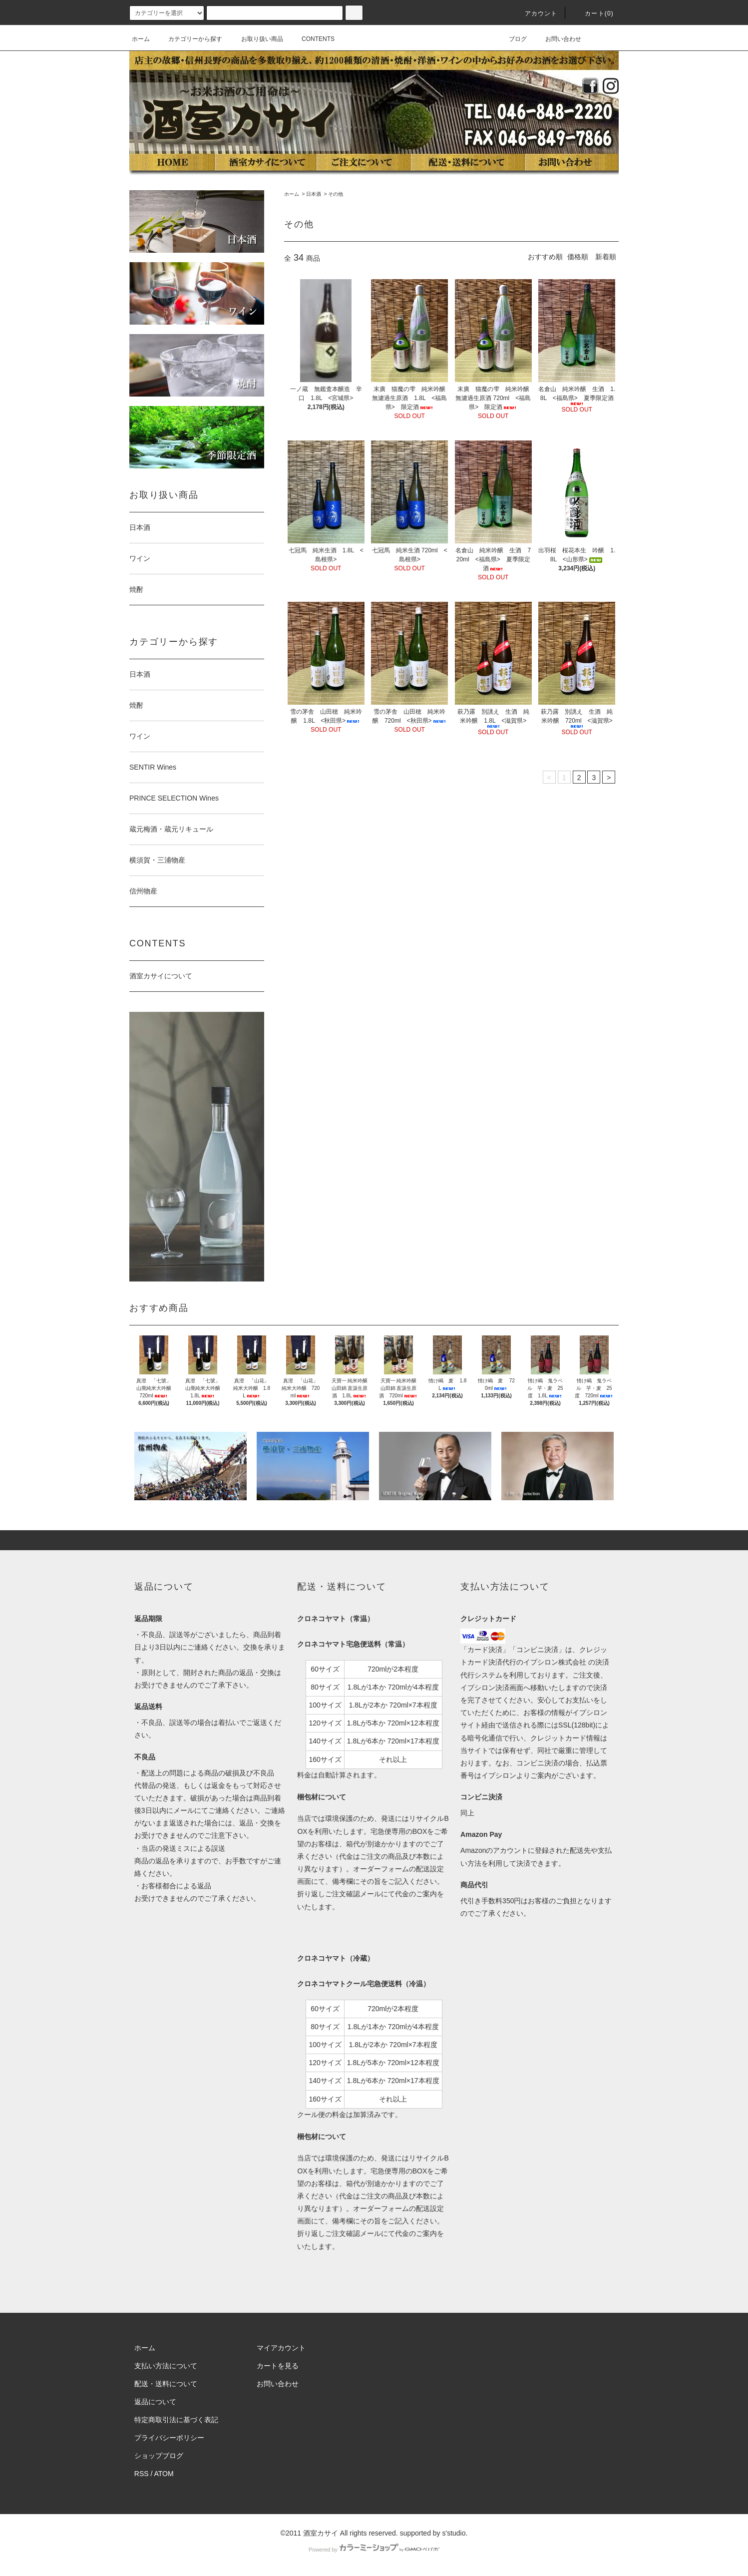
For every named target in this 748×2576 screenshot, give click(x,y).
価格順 (577, 257)
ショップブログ (158, 2456)
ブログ (512, 38)
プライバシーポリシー (169, 2438)
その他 (335, 194)
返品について (155, 2402)
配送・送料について (165, 2384)
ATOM (164, 2474)
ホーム (141, 38)
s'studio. (454, 2533)
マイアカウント (281, 2348)
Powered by (374, 2550)
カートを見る (278, 2366)
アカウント (535, 13)
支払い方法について (165, 2366)
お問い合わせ (557, 38)
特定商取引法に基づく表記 (176, 2420)
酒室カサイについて (160, 976)
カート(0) (593, 13)
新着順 (605, 257)
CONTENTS (312, 38)
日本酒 (313, 194)
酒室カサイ (320, 2533)
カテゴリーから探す (189, 38)
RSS (141, 2474)
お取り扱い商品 (256, 38)
